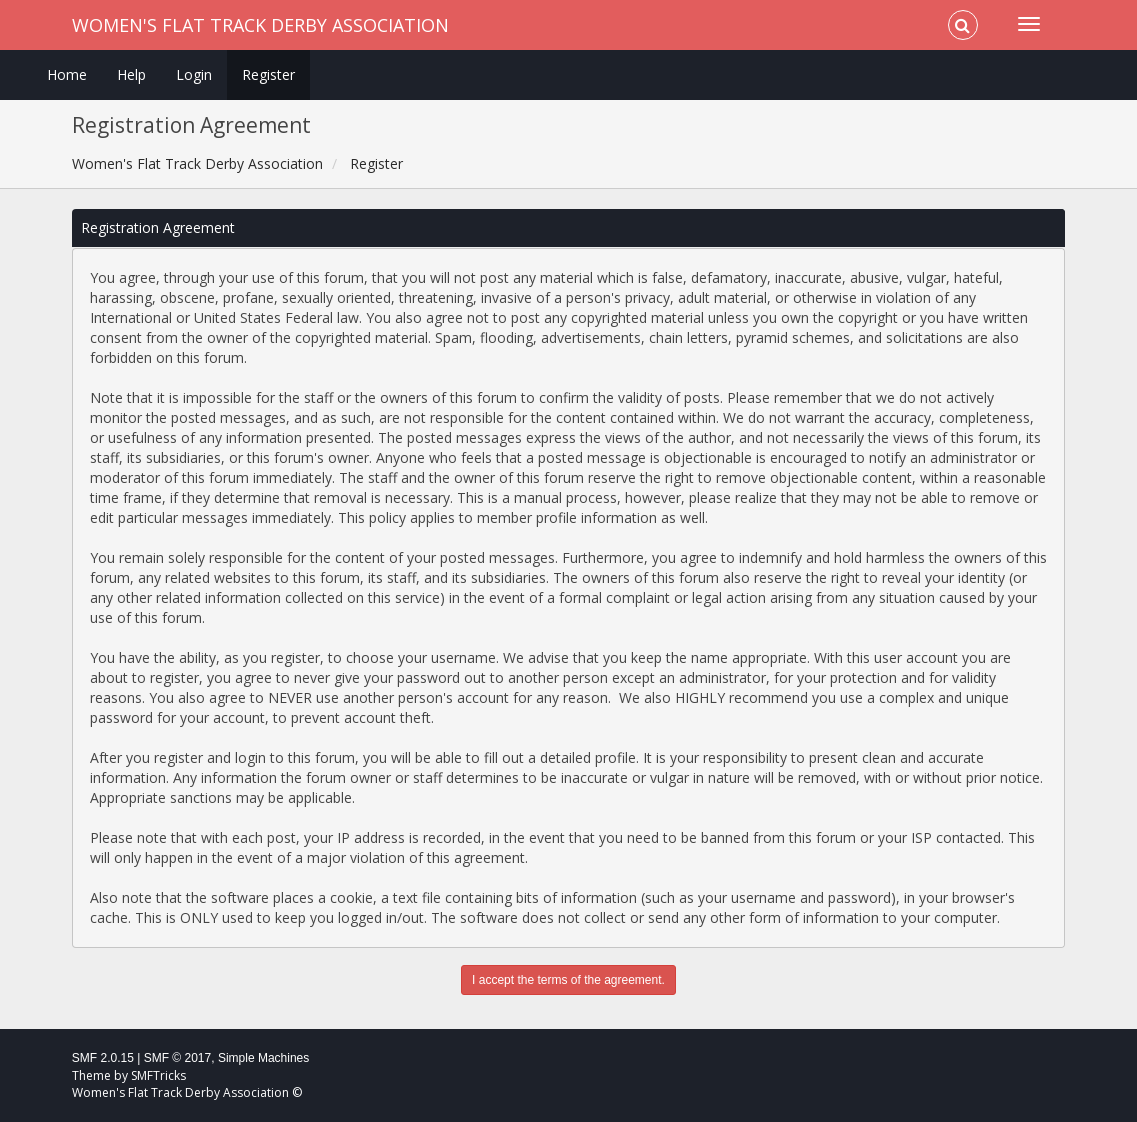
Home (67, 74)
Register (268, 74)
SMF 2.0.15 (103, 1058)
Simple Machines (263, 1058)
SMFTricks (158, 1075)
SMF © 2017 (178, 1058)
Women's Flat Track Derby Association (260, 25)
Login (194, 74)
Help (131, 74)
